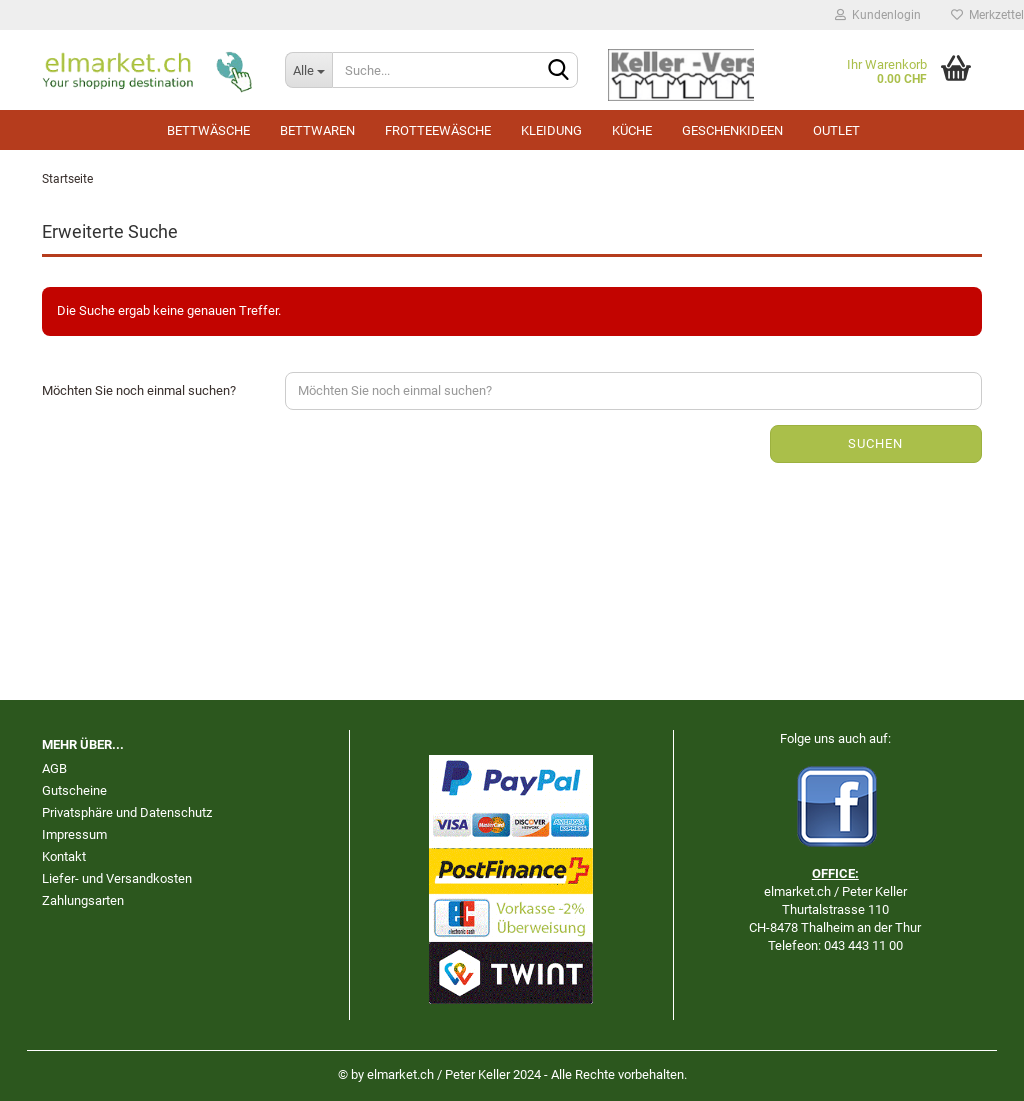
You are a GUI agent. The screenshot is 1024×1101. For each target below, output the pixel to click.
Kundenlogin (878, 15)
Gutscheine (74, 790)
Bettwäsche (208, 130)
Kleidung (551, 130)
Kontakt (64, 856)
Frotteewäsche (438, 130)
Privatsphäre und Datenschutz (127, 812)
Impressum (74, 834)
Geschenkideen (732, 130)
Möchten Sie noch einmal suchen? (139, 390)
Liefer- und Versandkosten (117, 878)
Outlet (836, 130)
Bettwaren (317, 130)
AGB (54, 768)
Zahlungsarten (83, 900)
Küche (632, 130)
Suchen (875, 443)
